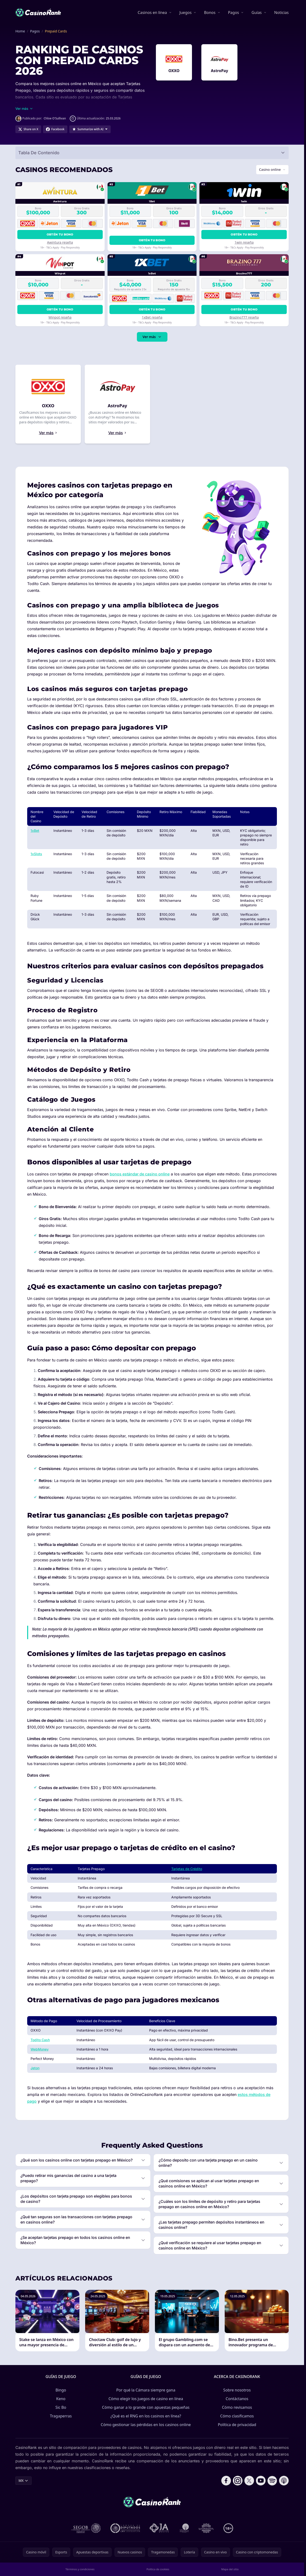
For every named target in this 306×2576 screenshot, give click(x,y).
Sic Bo (60, 2407)
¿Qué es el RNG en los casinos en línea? (145, 2416)
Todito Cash (40, 2040)
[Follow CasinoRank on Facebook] (226, 2480)
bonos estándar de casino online (140, 1174)
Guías (256, 12)
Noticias (281, 12)
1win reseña (244, 242)
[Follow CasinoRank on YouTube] (261, 2480)
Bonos (209, 12)
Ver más (152, 336)
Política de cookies (158, 2569)
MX (23, 2480)
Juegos (185, 12)
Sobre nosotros (237, 2390)
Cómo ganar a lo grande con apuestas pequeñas (146, 2407)
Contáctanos (237, 2398)
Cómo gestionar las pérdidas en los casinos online (146, 2424)
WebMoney (40, 2049)
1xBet (35, 830)
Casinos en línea (152, 12)
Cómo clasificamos (237, 2416)
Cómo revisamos (237, 2407)
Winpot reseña (60, 317)
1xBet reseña (152, 317)
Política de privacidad (237, 2424)
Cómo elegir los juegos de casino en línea (145, 2398)
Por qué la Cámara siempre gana (145, 2390)
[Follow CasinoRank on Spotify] (272, 2480)
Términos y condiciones (80, 2569)
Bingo (61, 2390)
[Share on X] (28, 129)
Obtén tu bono (60, 234)
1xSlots (36, 854)
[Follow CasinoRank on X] (249, 2480)
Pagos (233, 12)
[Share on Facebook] (55, 129)
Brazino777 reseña (244, 317)
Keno (61, 2398)
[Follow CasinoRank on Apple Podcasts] (284, 2480)
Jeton (35, 2068)
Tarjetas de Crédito (186, 1869)
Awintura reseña (60, 242)
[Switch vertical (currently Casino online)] (272, 169)
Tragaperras (61, 2416)
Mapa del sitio (230, 2569)
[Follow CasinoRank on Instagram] (237, 2480)
